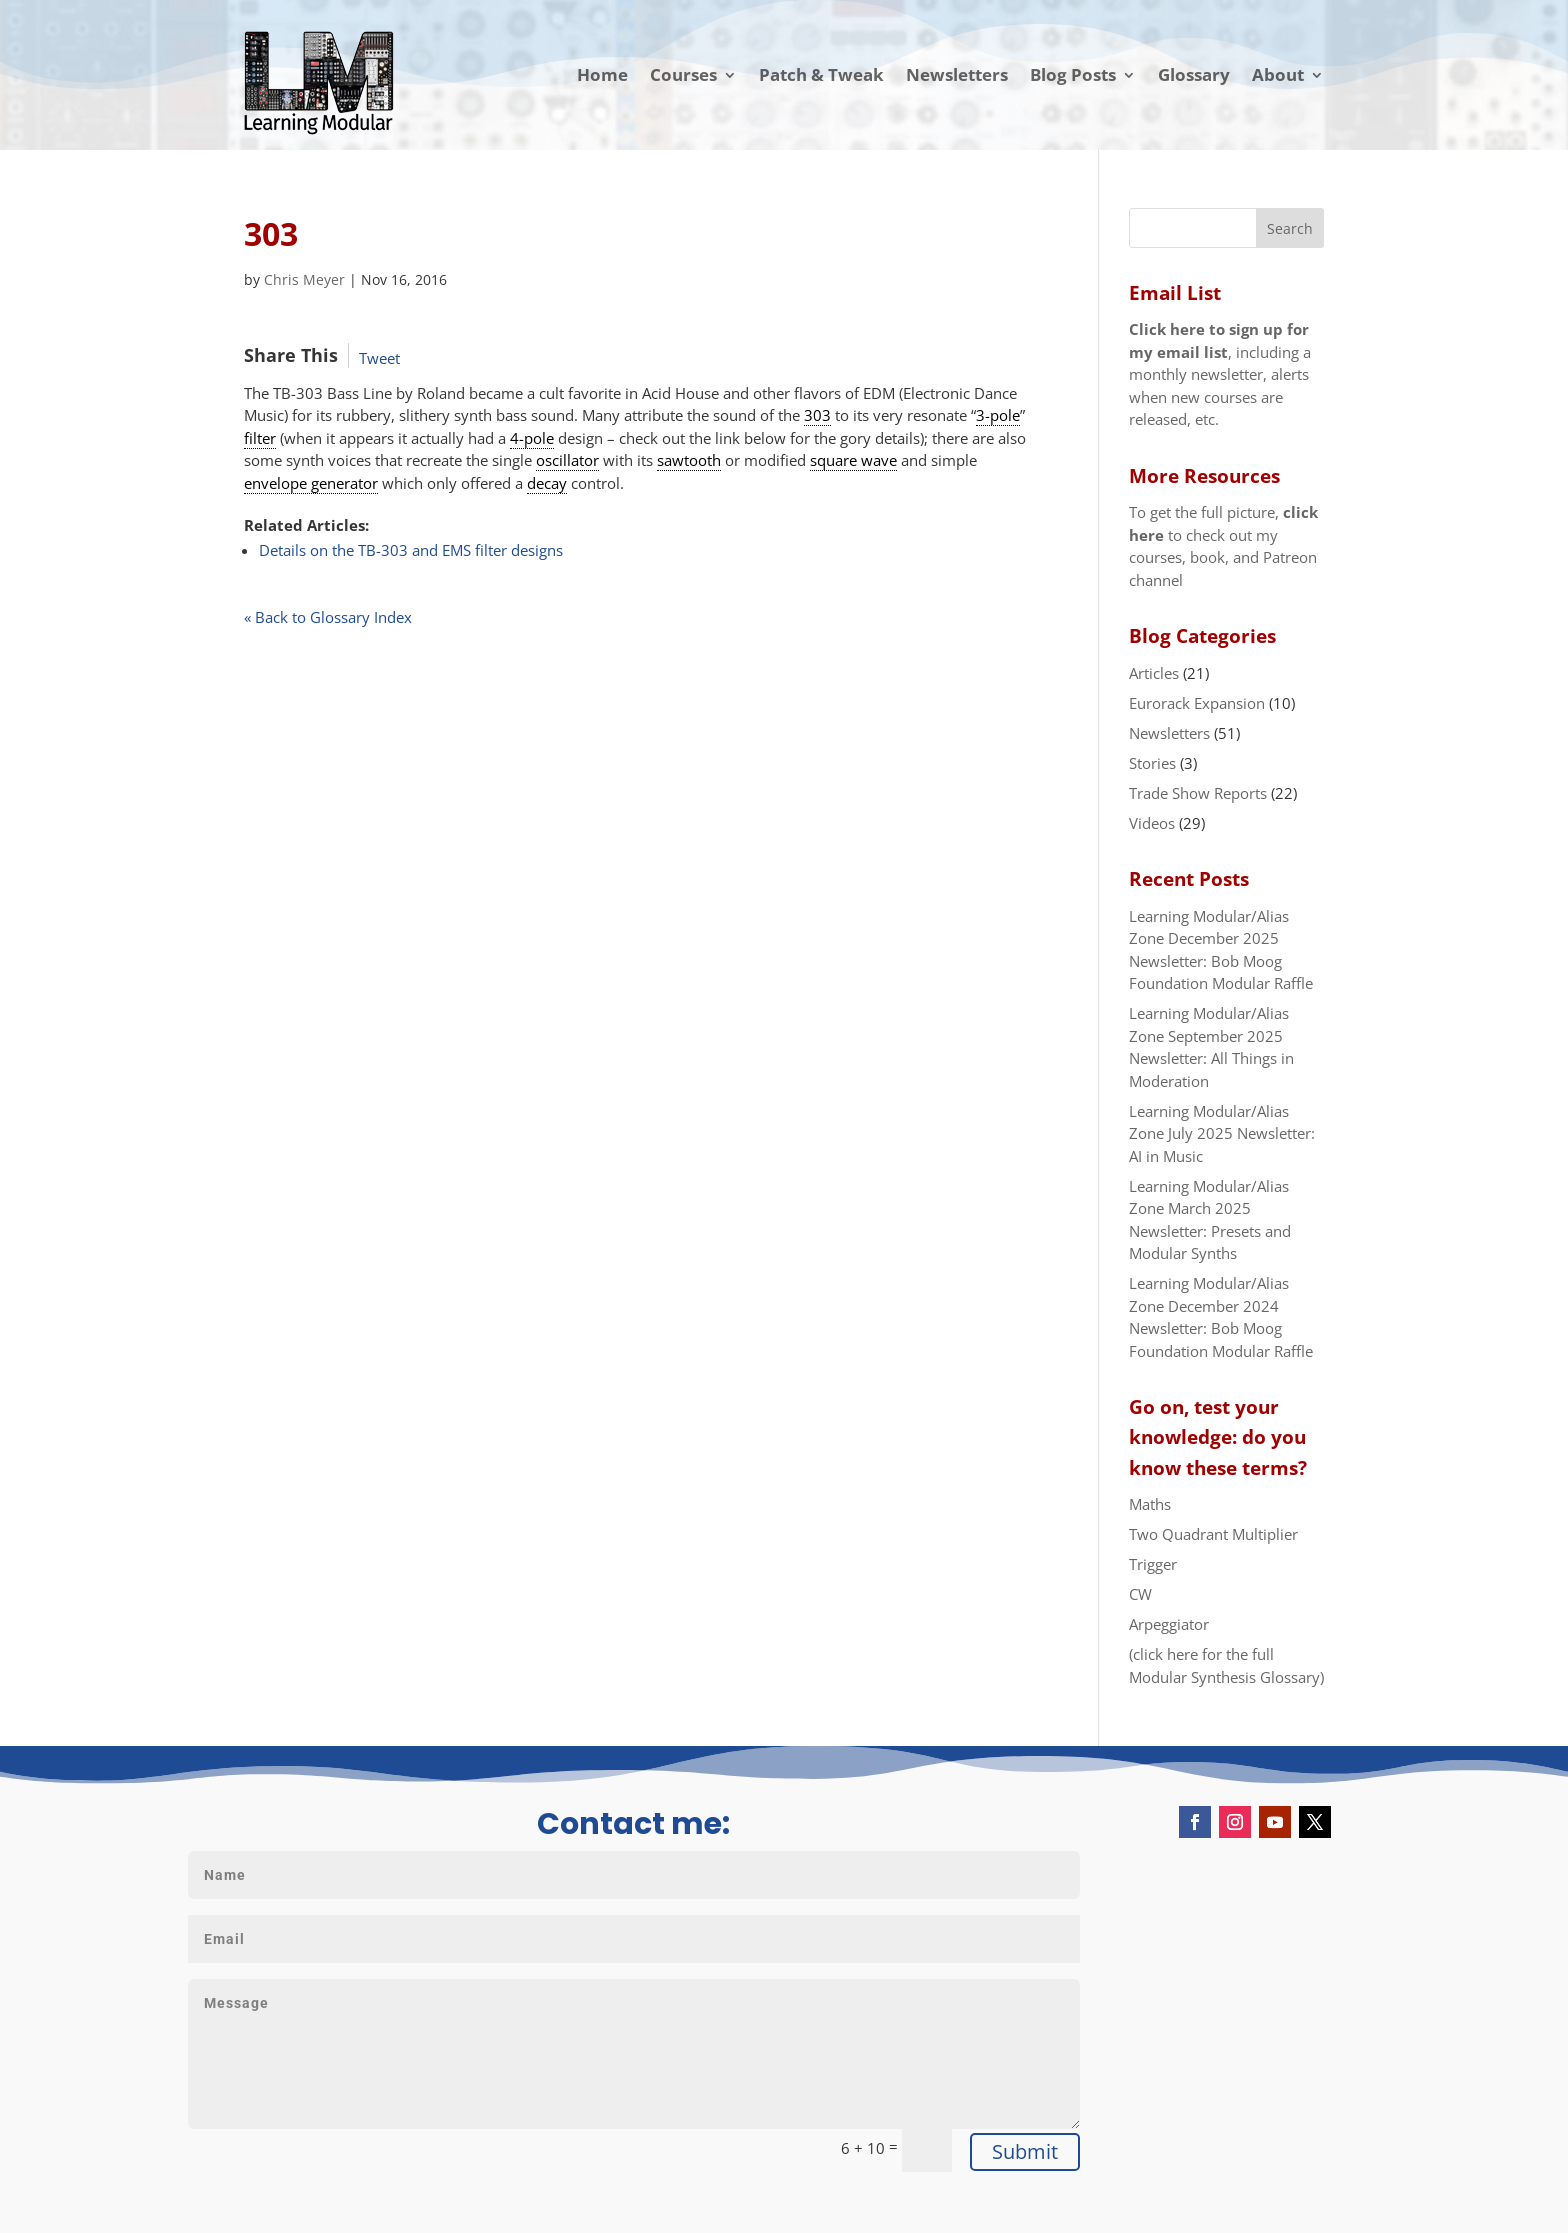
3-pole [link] (998, 415)
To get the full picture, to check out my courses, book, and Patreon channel (1223, 546)
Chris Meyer (304, 279)
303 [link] (817, 415)
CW (1140, 1594)
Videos (1152, 823)
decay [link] (547, 483)
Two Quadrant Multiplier (1213, 1534)
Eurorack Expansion (1197, 703)
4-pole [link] (532, 438)
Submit (1025, 2151)
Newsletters (957, 74)
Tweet (379, 358)
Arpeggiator (1169, 1624)
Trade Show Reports (1198, 793)
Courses (683, 74)
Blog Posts (1073, 74)
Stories (1152, 763)
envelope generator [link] (311, 483)
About (1278, 74)
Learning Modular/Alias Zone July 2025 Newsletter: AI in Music (1222, 1133)
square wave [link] (853, 460)
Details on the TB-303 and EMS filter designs (411, 550)
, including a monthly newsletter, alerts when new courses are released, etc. (1220, 374)
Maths (1150, 1504)
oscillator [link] (567, 460)
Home (602, 74)
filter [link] (260, 438)
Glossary (1194, 74)
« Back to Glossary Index (328, 617)
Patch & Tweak (821, 74)
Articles (1154, 673)
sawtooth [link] (689, 460)
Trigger (1153, 1564)
